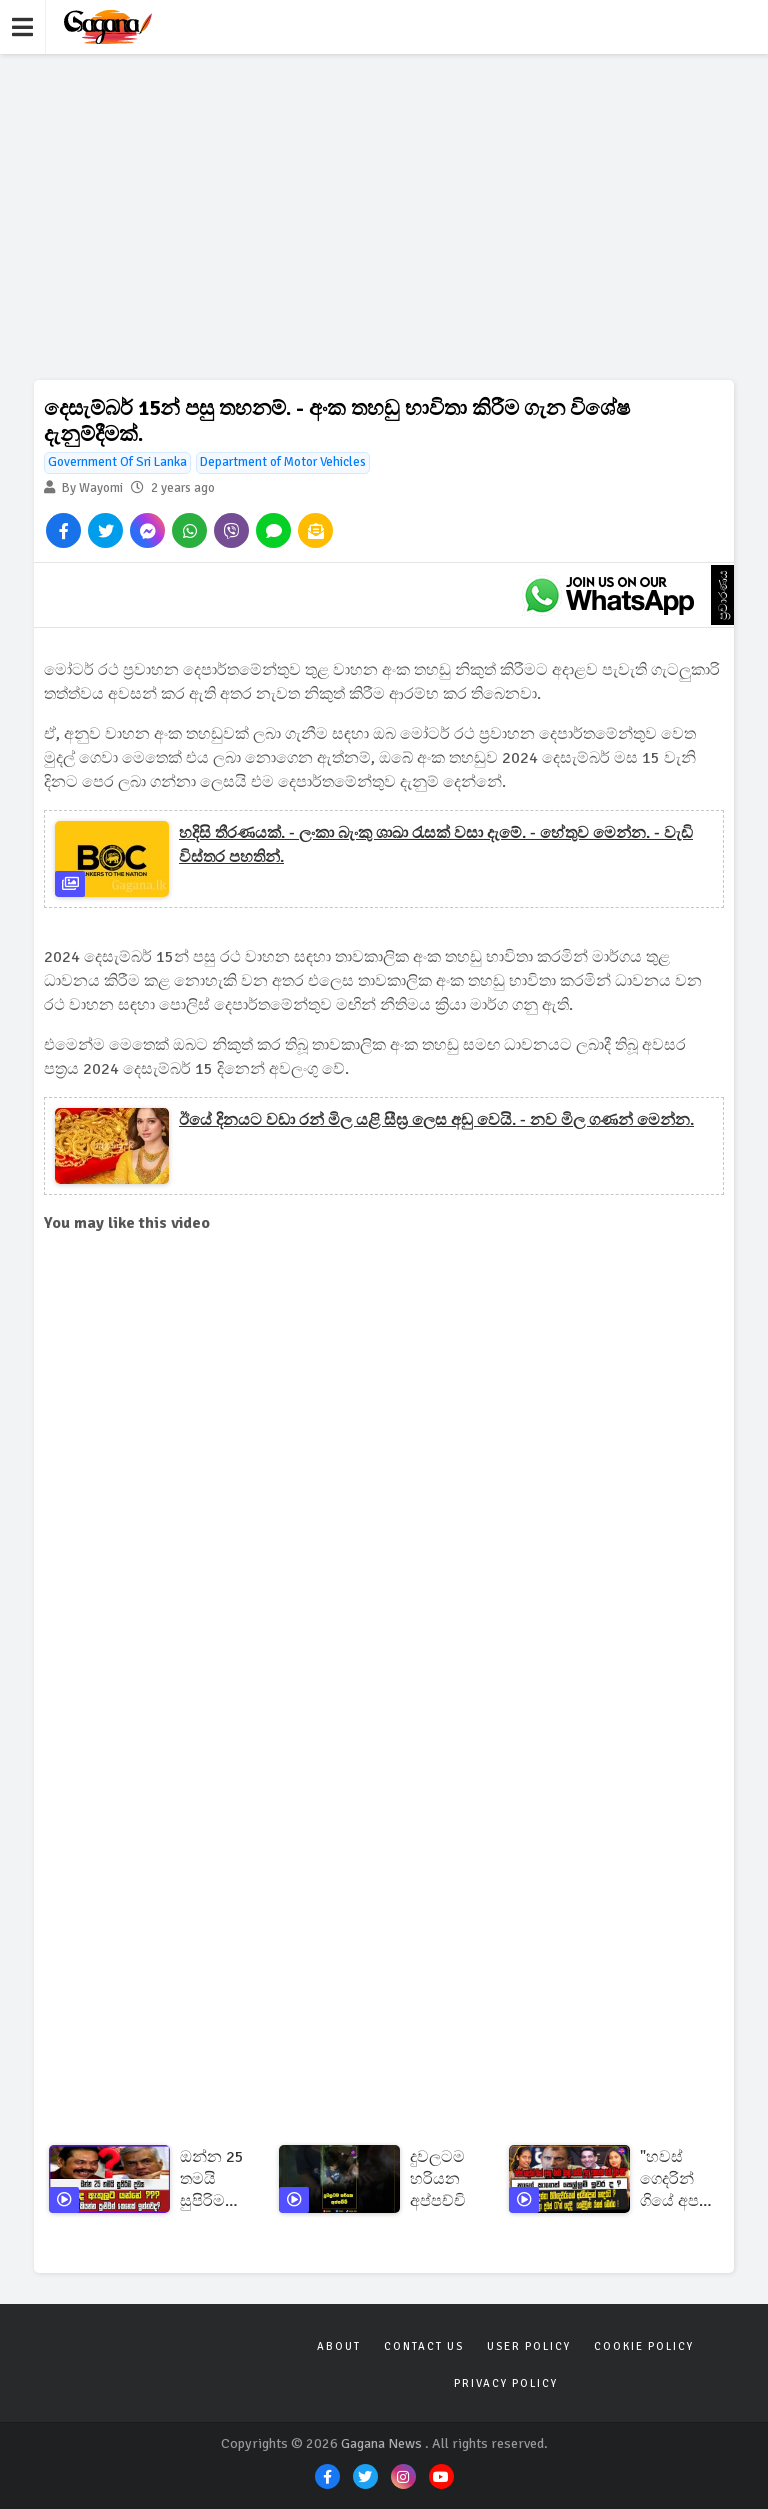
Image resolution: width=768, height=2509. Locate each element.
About (339, 2346)
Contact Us (424, 2346)
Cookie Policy (644, 2346)
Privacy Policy (506, 2383)
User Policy (529, 2346)
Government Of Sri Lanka (117, 462)
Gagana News (381, 2443)
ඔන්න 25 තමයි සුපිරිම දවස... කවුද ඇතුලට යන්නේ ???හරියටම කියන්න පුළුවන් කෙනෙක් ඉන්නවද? (219, 2179)
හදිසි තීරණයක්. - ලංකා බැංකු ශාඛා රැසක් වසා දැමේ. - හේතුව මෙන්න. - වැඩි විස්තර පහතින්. (436, 845)
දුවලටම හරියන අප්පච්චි (438, 2179)
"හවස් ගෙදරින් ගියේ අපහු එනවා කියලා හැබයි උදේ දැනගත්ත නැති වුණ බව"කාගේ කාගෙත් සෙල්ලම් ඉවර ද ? (678, 2179)
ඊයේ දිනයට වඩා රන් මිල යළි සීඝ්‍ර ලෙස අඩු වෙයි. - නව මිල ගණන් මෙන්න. (436, 1120)
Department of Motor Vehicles (283, 462)
